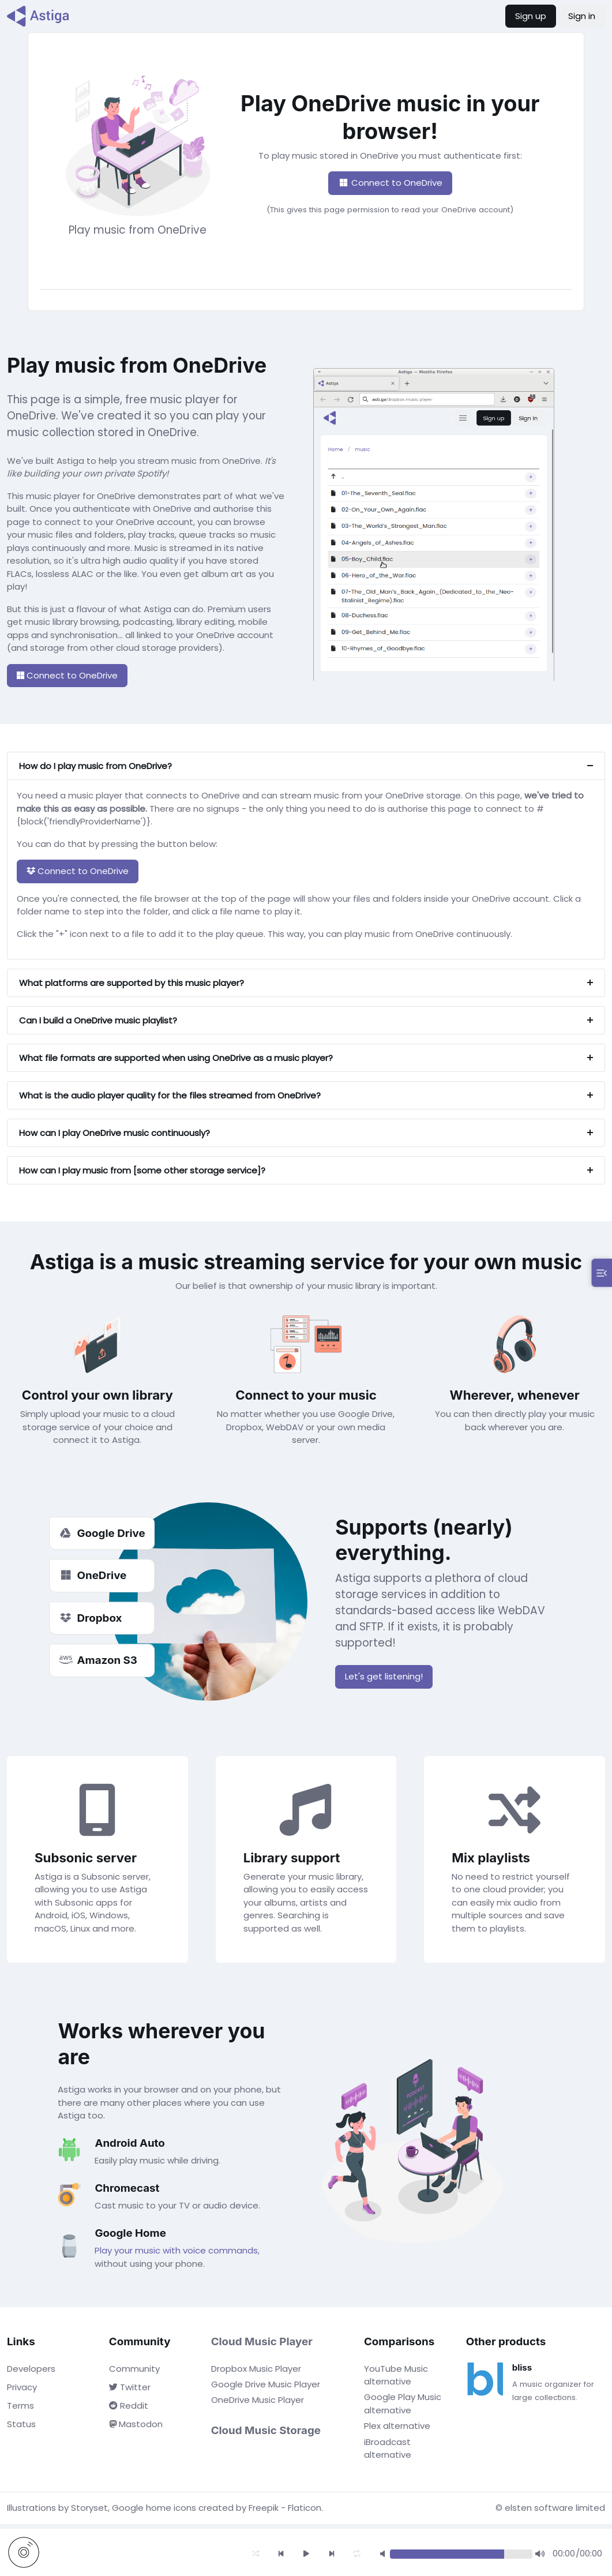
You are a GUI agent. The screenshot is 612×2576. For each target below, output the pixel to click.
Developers (31, 2369)
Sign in (581, 16)
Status (21, 2424)
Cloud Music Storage (266, 2430)
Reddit (128, 2405)
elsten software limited (555, 2508)
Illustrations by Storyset (57, 2508)
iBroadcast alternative (387, 2448)
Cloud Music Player (262, 2341)
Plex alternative (397, 2426)
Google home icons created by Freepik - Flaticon (216, 2508)
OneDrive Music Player (257, 2400)
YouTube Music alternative (396, 2375)
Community (134, 2369)
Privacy (22, 2387)
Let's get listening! (384, 1676)
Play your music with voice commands (176, 2250)
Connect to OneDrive (390, 183)
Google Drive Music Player (265, 2384)
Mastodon (136, 2424)
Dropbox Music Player (256, 2369)
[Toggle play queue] (602, 1273)
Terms (20, 2405)
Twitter (130, 2387)
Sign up (530, 16)
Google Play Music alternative (402, 2403)
